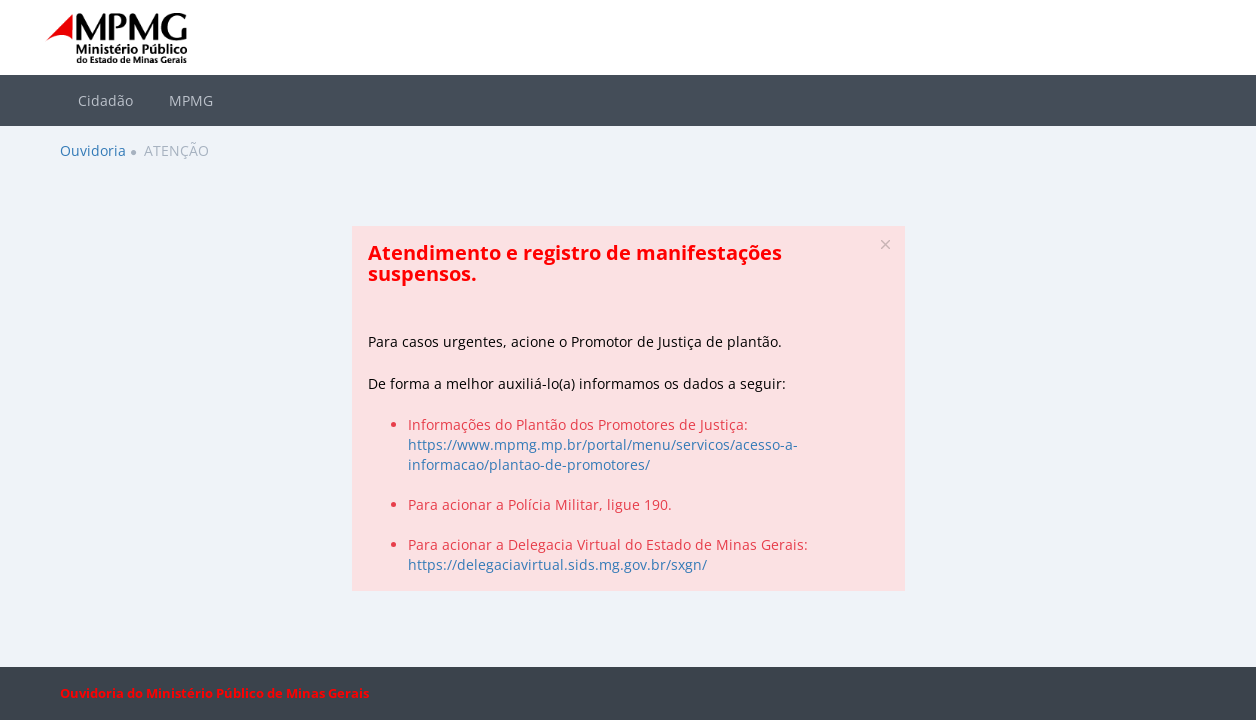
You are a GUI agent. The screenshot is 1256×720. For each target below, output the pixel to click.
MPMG (191, 100)
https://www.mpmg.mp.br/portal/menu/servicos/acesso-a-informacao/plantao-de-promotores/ (603, 454)
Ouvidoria (93, 150)
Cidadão (105, 100)
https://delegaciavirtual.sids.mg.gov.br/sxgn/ (557, 564)
